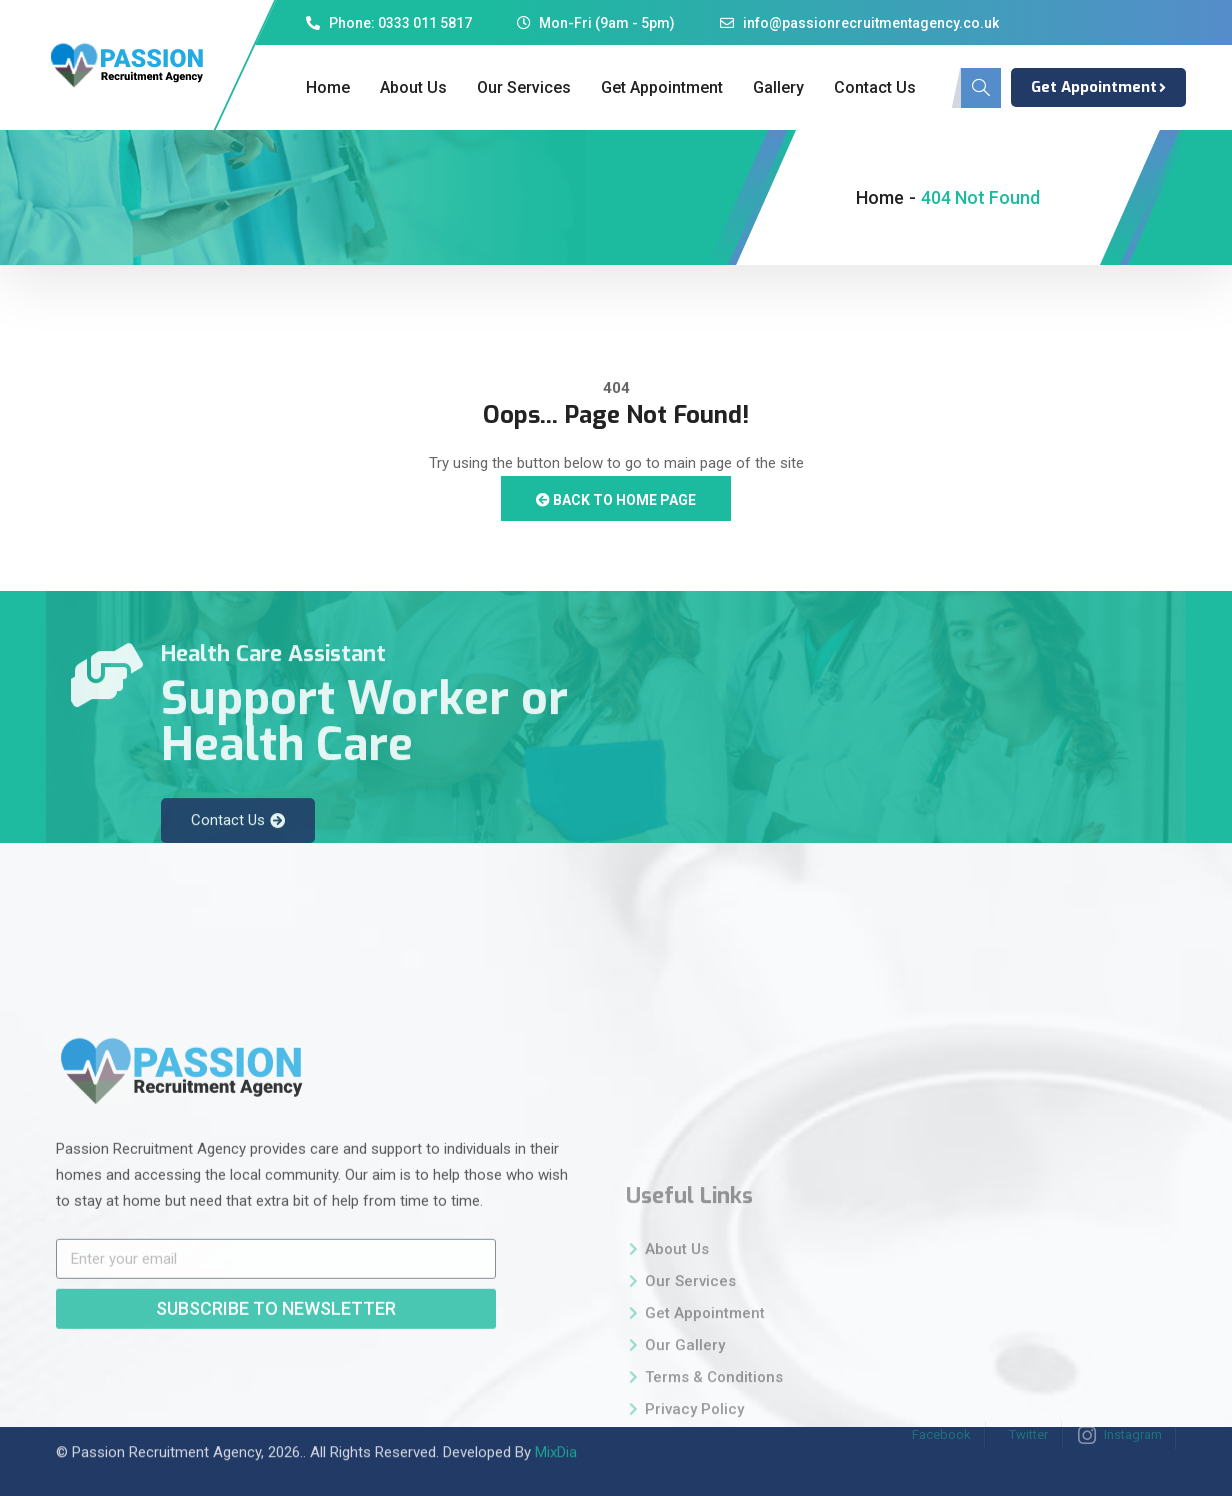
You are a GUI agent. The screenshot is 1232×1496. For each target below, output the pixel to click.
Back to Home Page (616, 500)
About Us (413, 87)
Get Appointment (662, 87)
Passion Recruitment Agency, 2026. (187, 1433)
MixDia (556, 1433)
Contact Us (875, 87)
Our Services (524, 87)
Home (328, 87)
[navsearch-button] (981, 88)
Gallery (778, 87)
